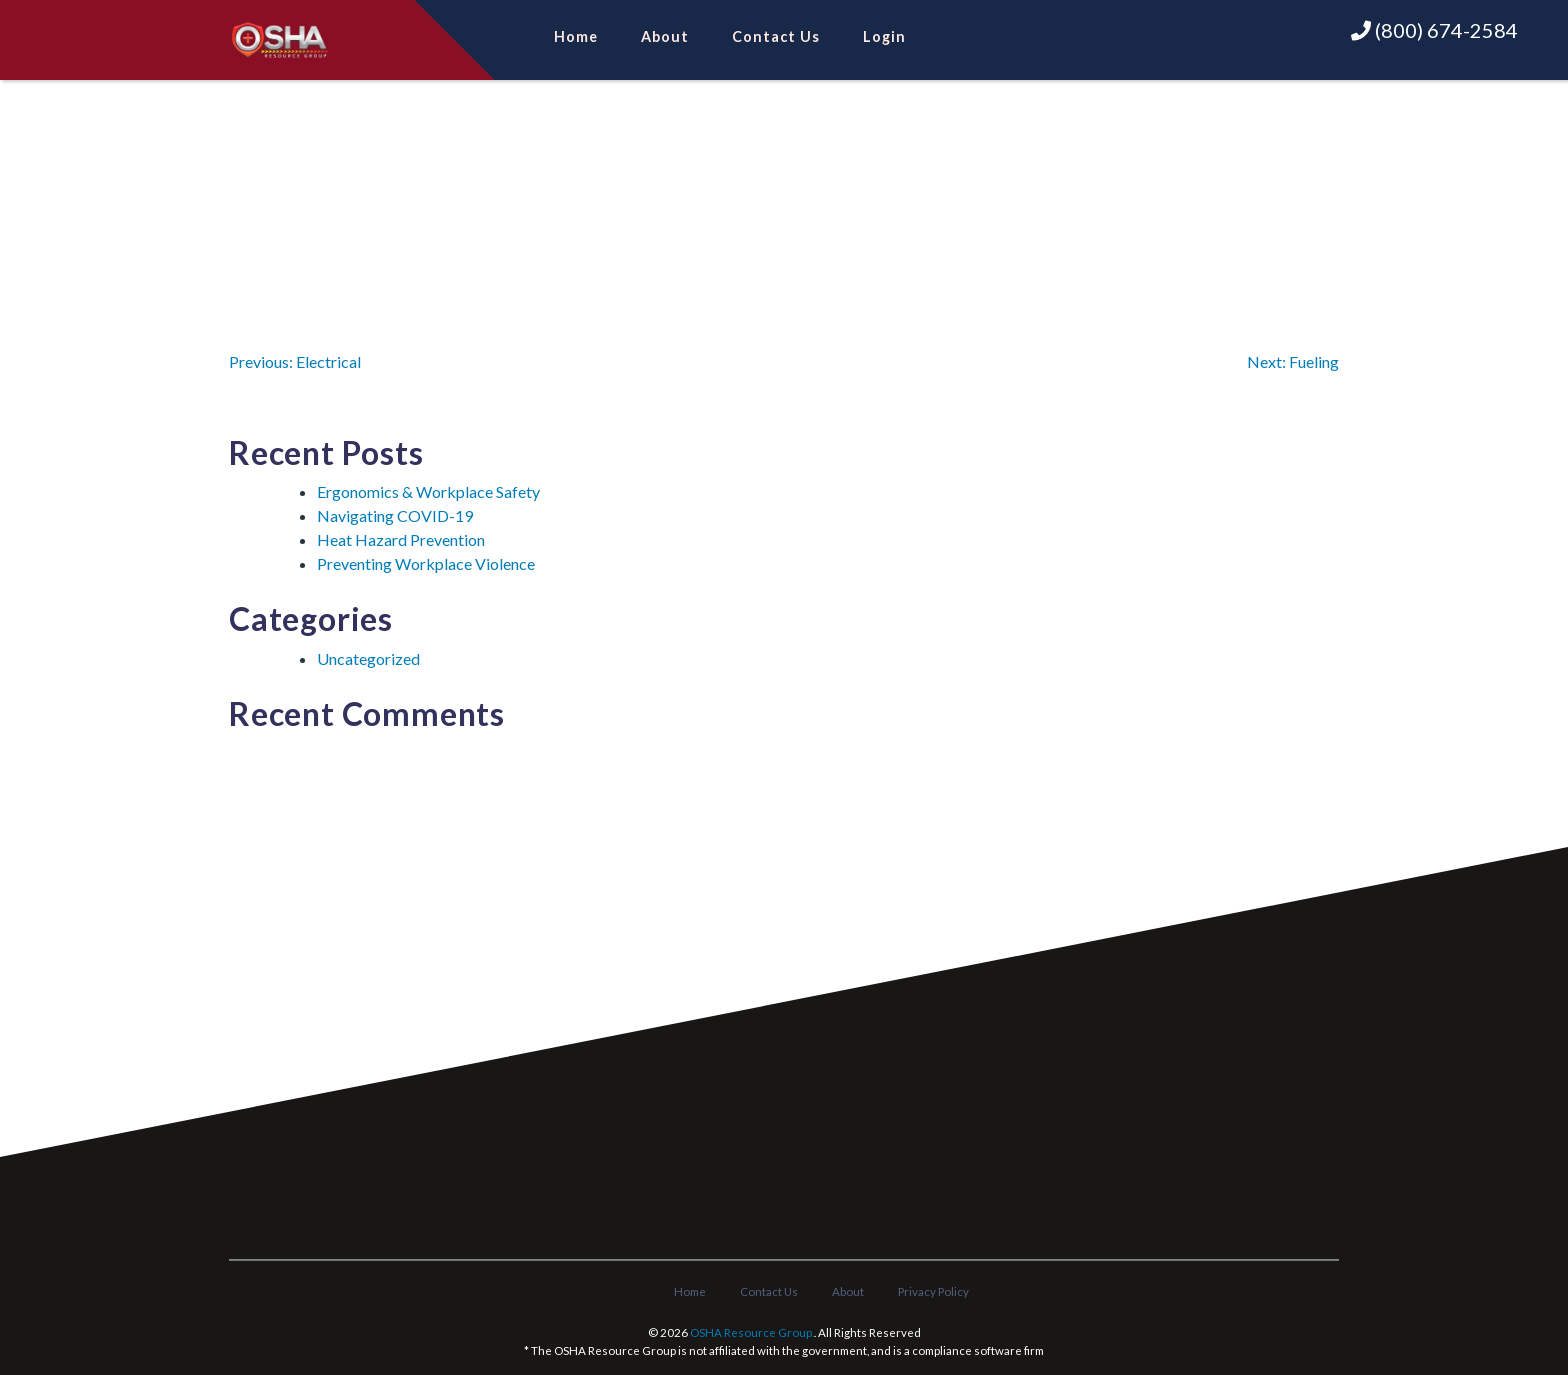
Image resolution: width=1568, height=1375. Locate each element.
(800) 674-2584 (1434, 30)
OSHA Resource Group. (752, 1332)
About (665, 36)
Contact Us (776, 36)
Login (884, 36)
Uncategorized (368, 658)
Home (576, 36)
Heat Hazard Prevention (401, 539)
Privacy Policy (933, 1291)
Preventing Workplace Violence (426, 563)
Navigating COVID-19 (395, 515)
